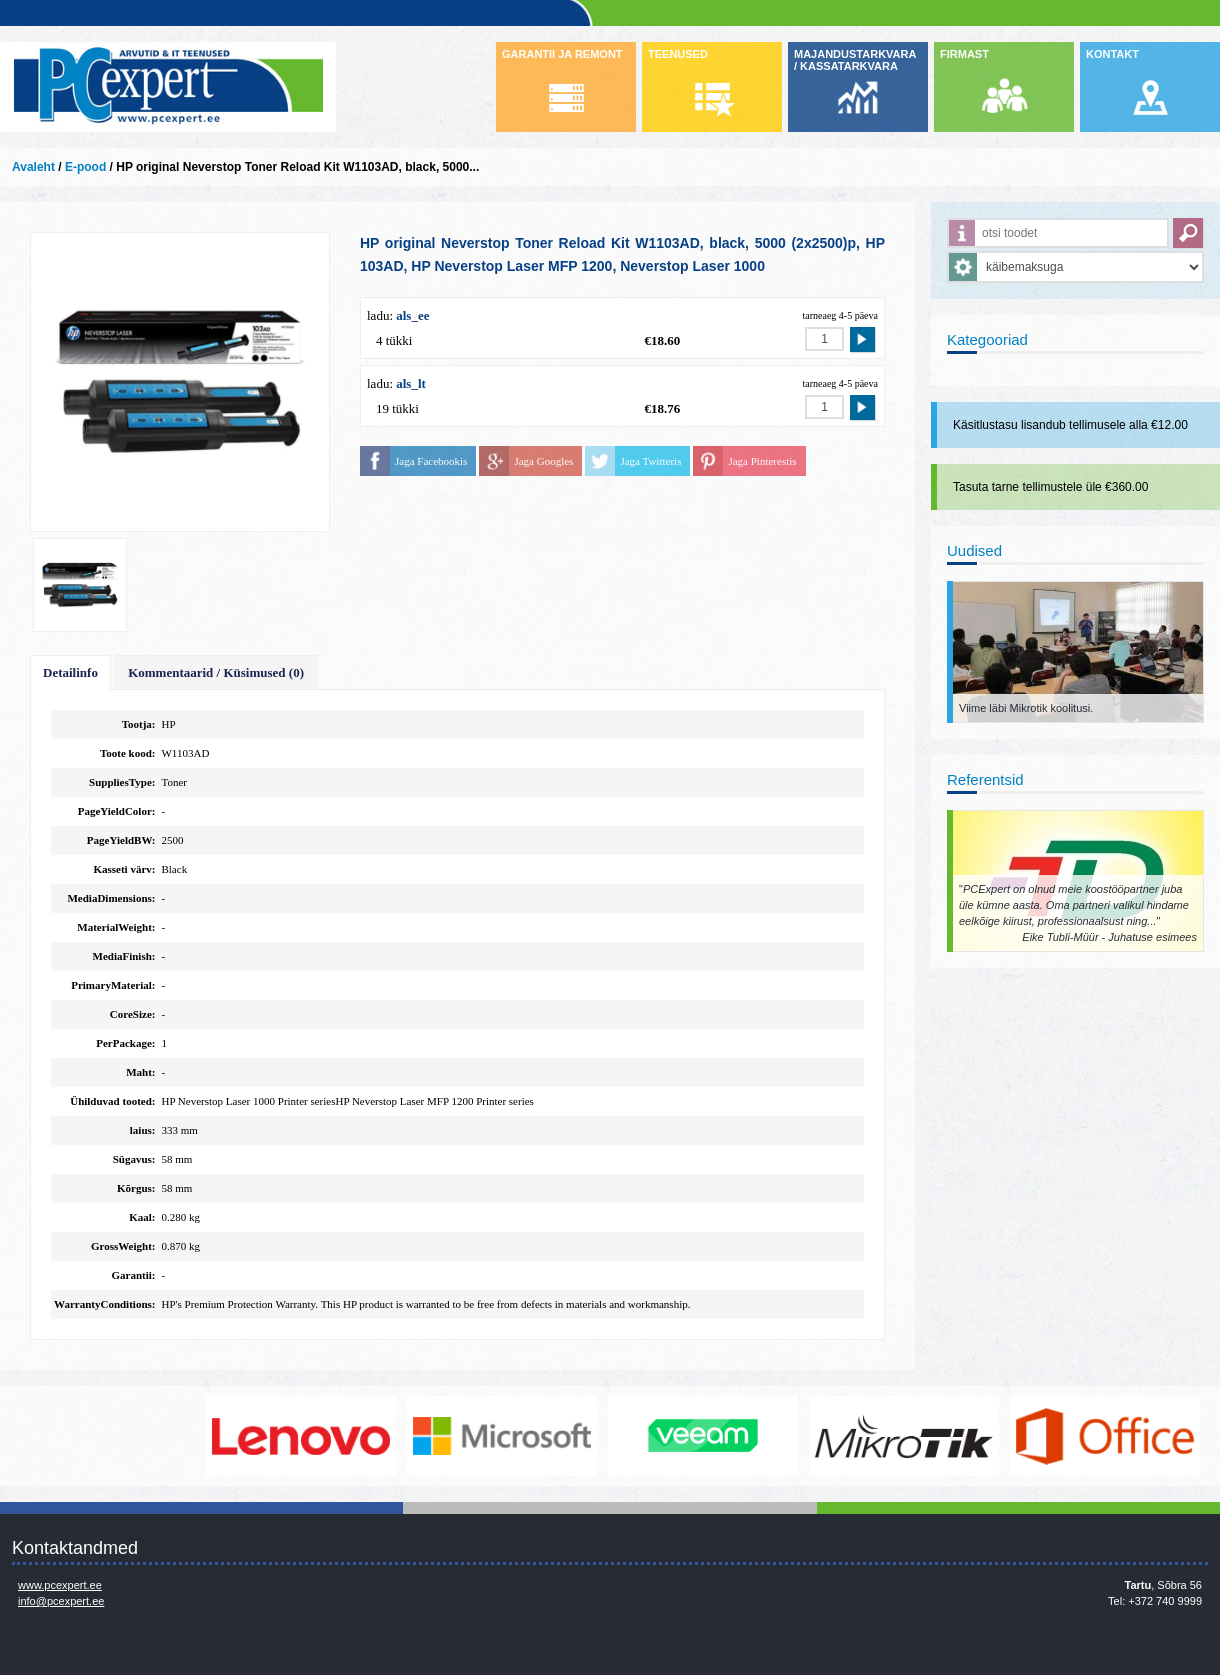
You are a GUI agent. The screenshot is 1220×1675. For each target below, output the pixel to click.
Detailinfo (70, 672)
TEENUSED (678, 54)
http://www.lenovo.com (306, 1436)
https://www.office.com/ (1110, 1436)
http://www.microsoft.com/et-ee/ (507, 1436)
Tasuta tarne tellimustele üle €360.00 (1050, 487)
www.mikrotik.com (909, 1436)
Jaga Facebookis (431, 461)
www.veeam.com (708, 1436)
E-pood (85, 167)
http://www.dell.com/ (105, 1436)
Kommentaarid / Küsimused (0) (216, 672)
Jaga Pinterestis (762, 461)
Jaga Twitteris (650, 461)
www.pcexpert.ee (60, 1585)
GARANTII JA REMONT (562, 54)
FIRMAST (964, 54)
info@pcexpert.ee (61, 1601)
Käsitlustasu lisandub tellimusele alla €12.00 (1070, 425)
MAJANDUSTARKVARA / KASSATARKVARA (855, 60)
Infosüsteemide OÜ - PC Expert (168, 87)
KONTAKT (1112, 54)
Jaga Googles (543, 461)
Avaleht (33, 167)
